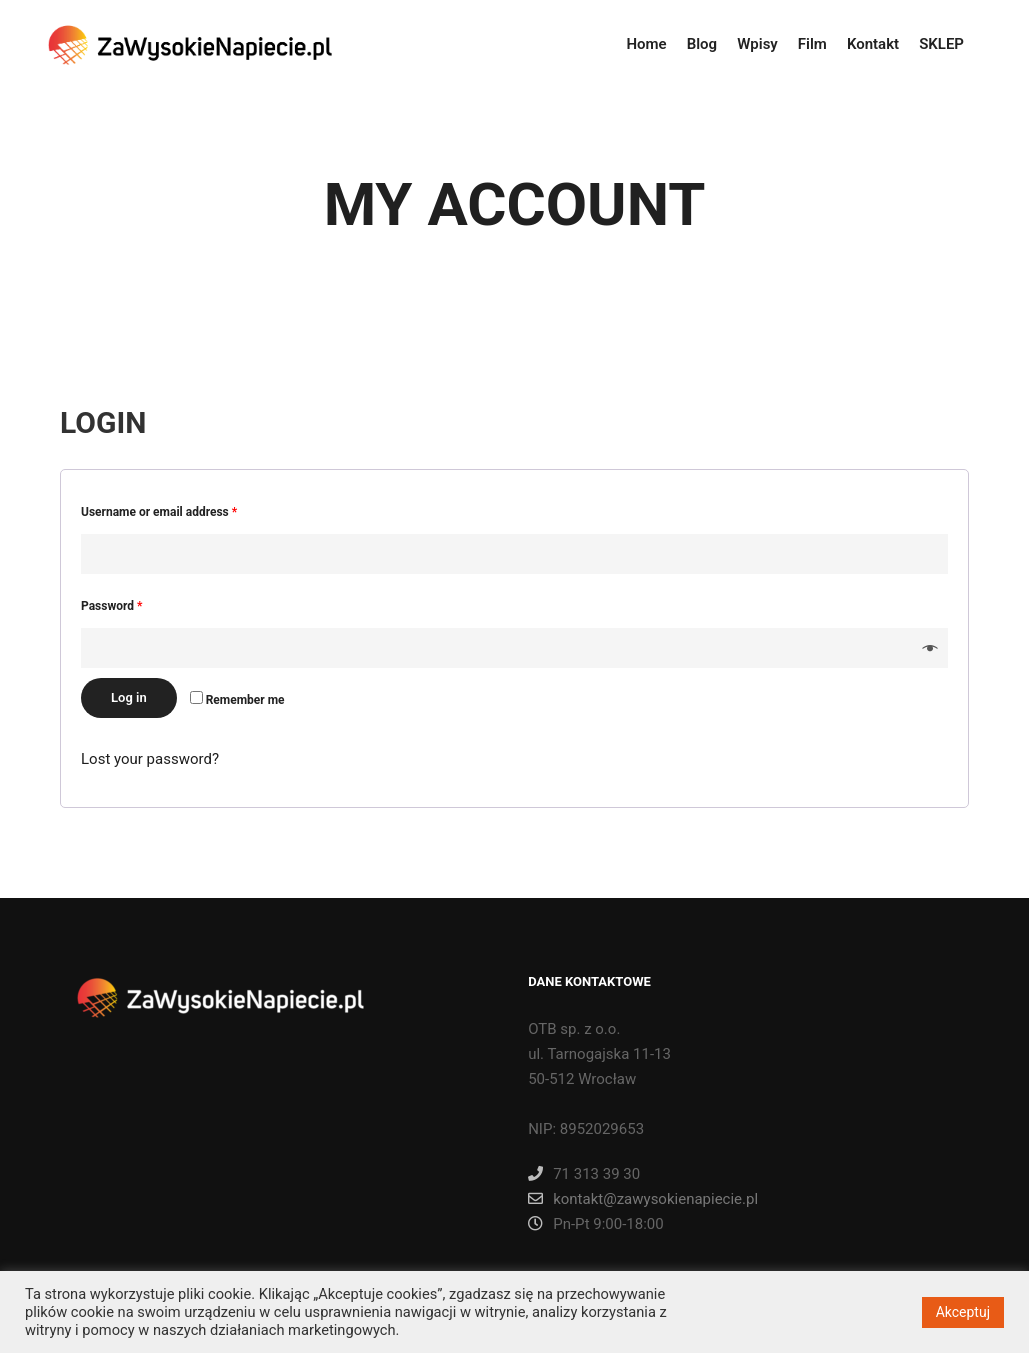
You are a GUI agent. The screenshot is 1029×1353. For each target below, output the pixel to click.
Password (111, 606)
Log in (129, 697)
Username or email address (159, 512)
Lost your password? (150, 759)
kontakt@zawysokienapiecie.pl (643, 1199)
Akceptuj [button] (963, 1312)
